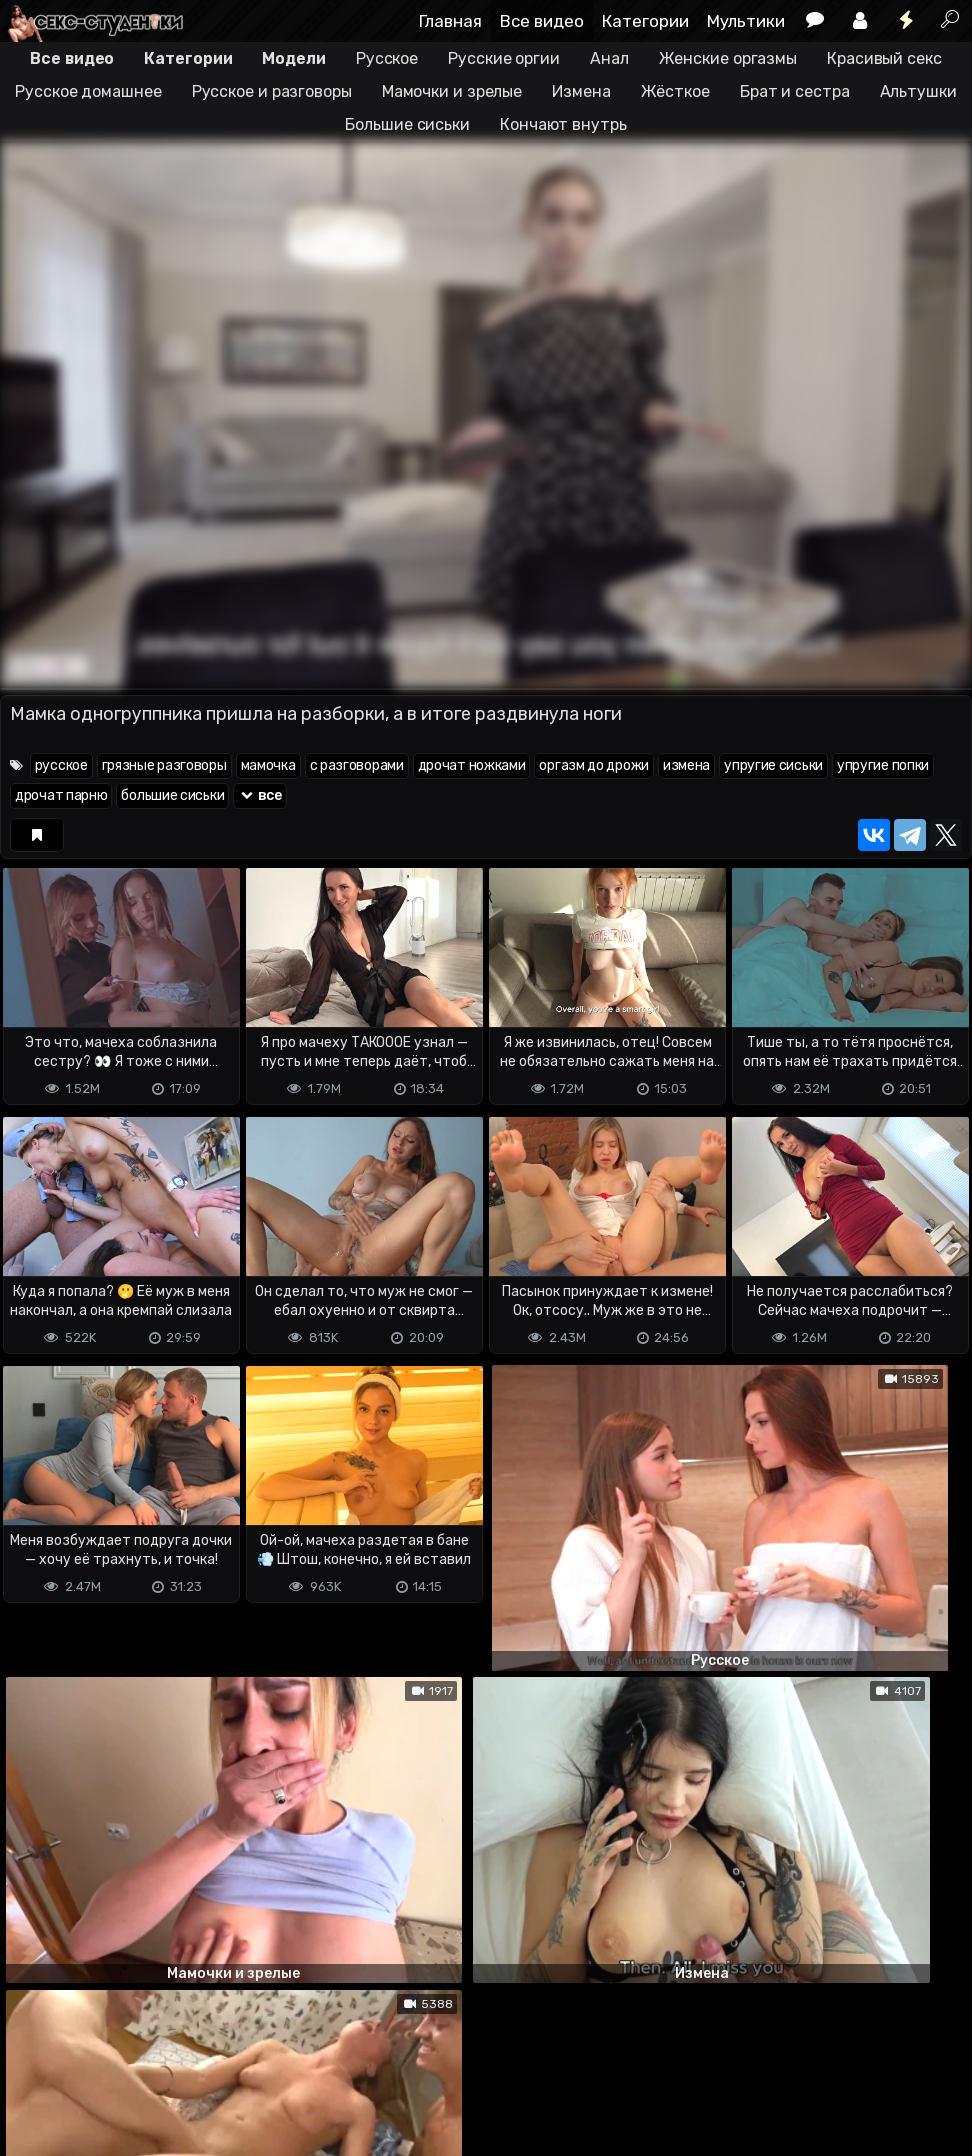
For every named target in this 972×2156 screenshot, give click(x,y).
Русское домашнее (88, 91)
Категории (645, 21)
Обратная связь (208, 2061)
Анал (609, 58)
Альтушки (918, 91)
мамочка (268, 765)
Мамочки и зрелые (452, 91)
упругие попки (883, 765)
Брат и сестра (795, 91)
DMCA (32, 2061)
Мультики (746, 21)
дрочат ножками (472, 765)
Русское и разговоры (272, 91)
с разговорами (357, 765)
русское (61, 765)
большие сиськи (172, 795)
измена (686, 765)
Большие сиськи (407, 124)
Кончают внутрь (563, 124)
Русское (387, 58)
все (260, 795)
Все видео (542, 21)
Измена (581, 91)
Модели (293, 58)
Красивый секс (884, 58)
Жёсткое (675, 91)
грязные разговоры (164, 765)
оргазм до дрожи (594, 765)
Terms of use (103, 2061)
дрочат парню (61, 795)
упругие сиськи (773, 765)
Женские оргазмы (728, 58)
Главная (450, 21)
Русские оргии (504, 58)
